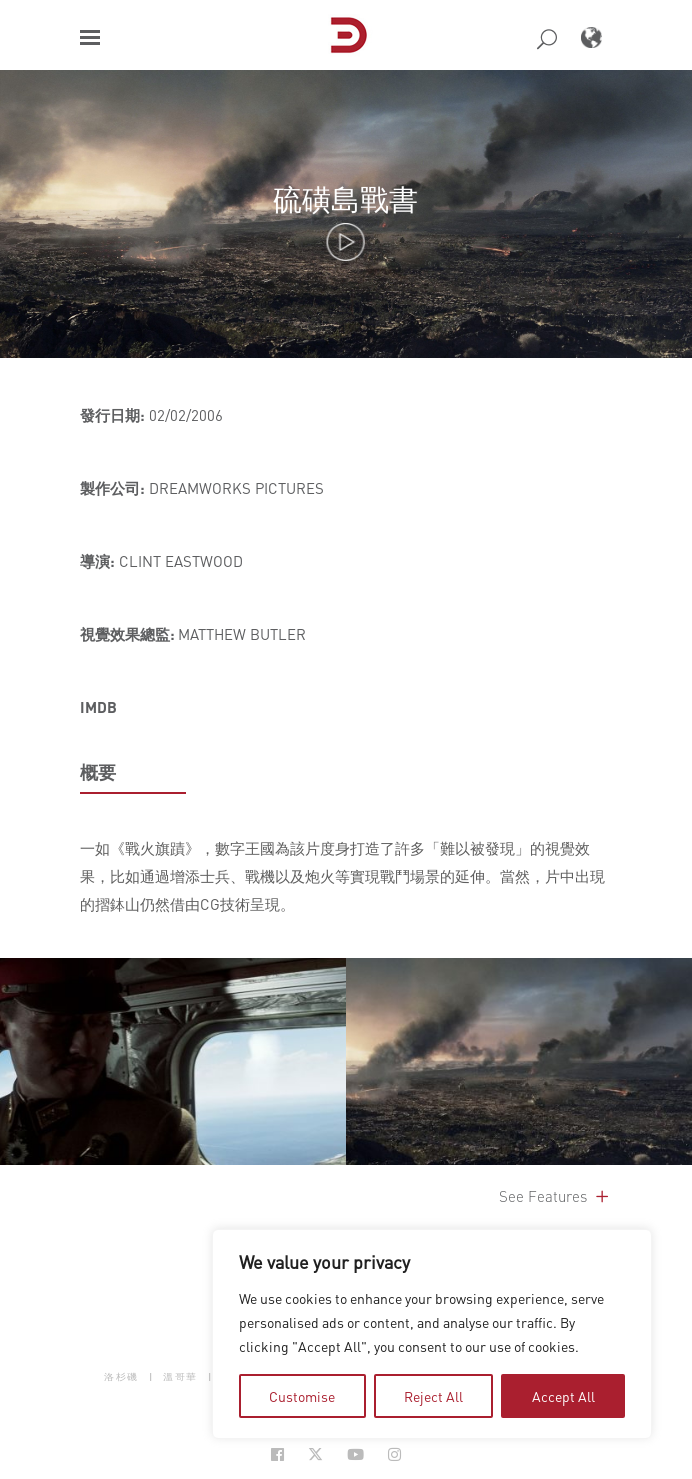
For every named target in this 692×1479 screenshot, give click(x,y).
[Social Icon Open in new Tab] (277, 1454)
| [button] (151, 1376)
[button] (90, 37)
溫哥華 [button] (180, 1376)
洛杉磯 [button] (121, 1376)
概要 (98, 772)
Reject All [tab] (433, 1396)
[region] (432, 1334)
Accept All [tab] (563, 1396)
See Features (555, 1196)
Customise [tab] (302, 1396)
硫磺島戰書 (345, 198)
